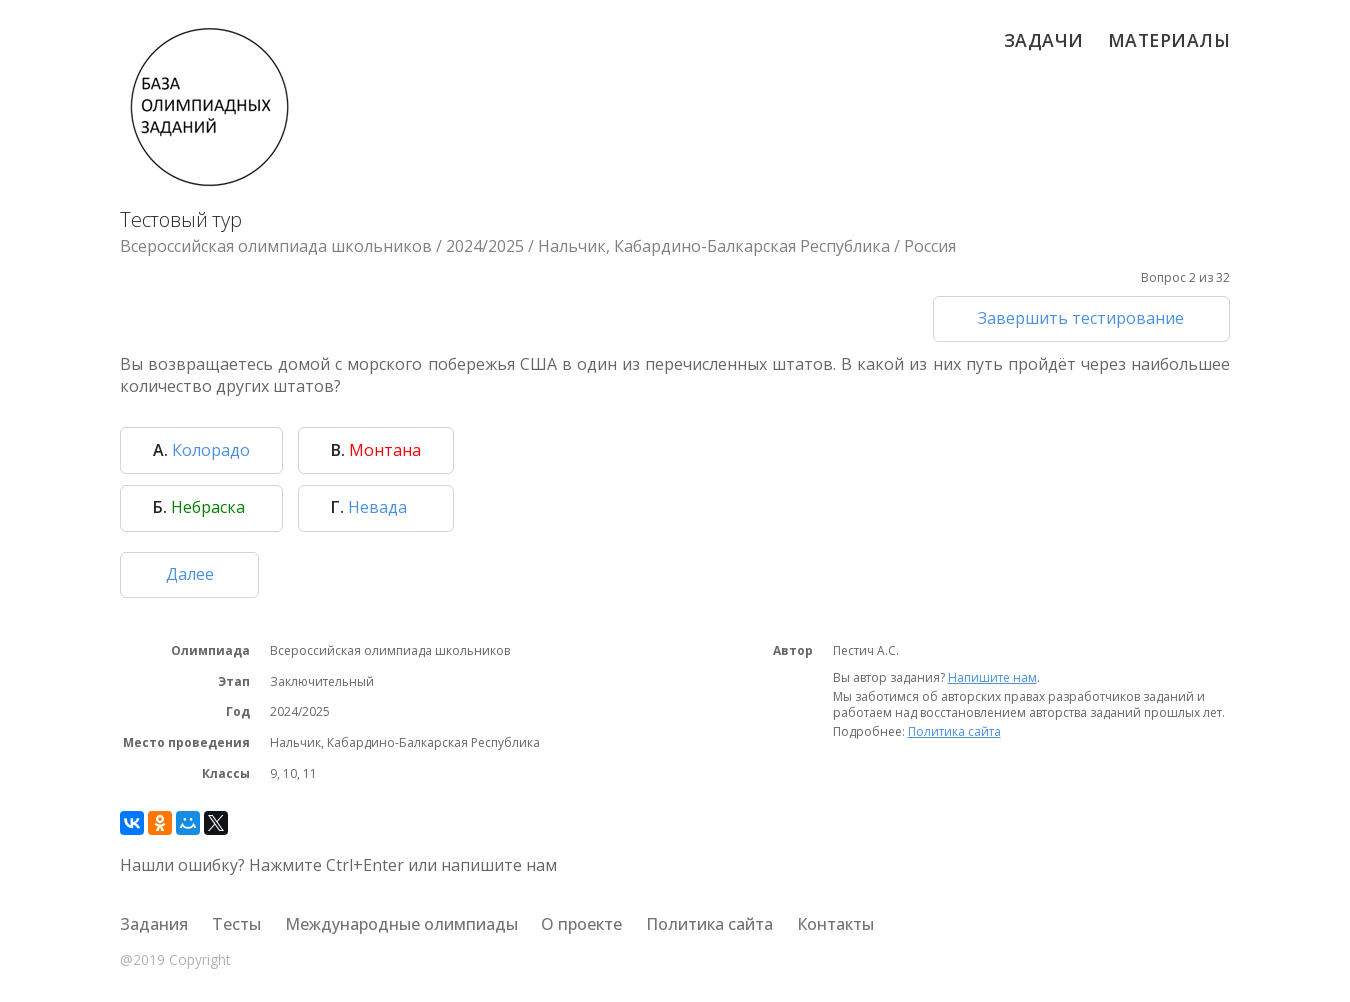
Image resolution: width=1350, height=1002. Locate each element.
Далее (190, 574)
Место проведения (186, 743)
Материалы (1169, 40)
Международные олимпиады (401, 924)
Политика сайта (954, 731)
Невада (369, 507)
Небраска (199, 507)
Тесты (236, 924)
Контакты (835, 924)
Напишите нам (992, 677)
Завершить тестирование (1081, 318)
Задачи (1044, 40)
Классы (226, 774)
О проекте (581, 924)
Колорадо (201, 450)
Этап (234, 682)
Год (238, 712)
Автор (793, 651)
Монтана (376, 450)
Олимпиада (210, 651)
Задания (154, 924)
